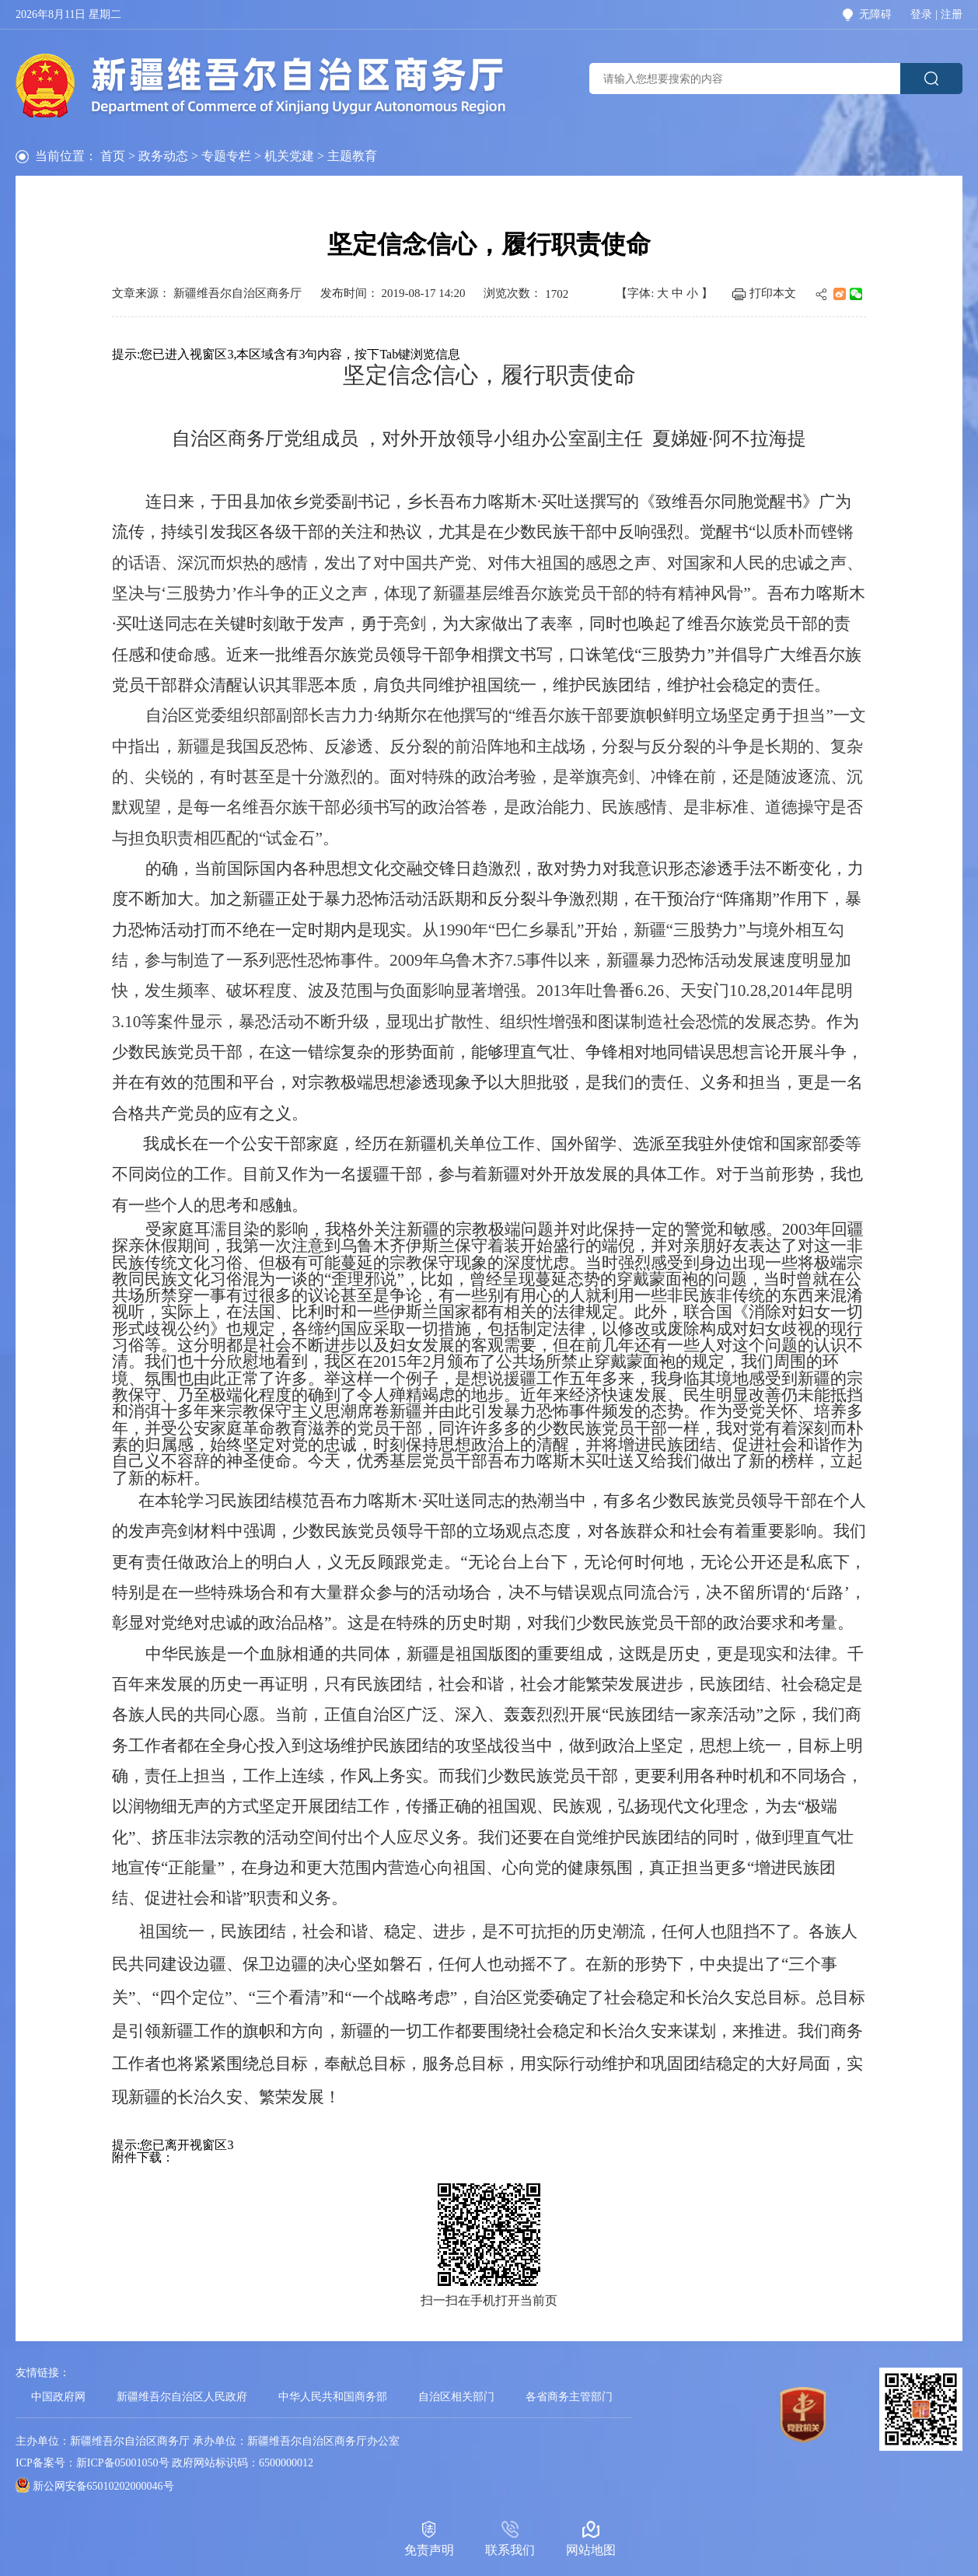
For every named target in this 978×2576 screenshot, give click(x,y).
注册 (951, 14)
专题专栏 (226, 156)
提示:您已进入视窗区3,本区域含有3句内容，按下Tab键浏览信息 (286, 354)
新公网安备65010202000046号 (103, 2486)
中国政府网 (58, 2397)
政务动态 (163, 156)
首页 (112, 156)
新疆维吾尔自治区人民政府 (182, 2397)
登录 (921, 14)
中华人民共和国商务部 (332, 2397)
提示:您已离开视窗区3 (172, 2144)
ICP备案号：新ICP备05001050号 (92, 2463)
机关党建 (289, 156)
